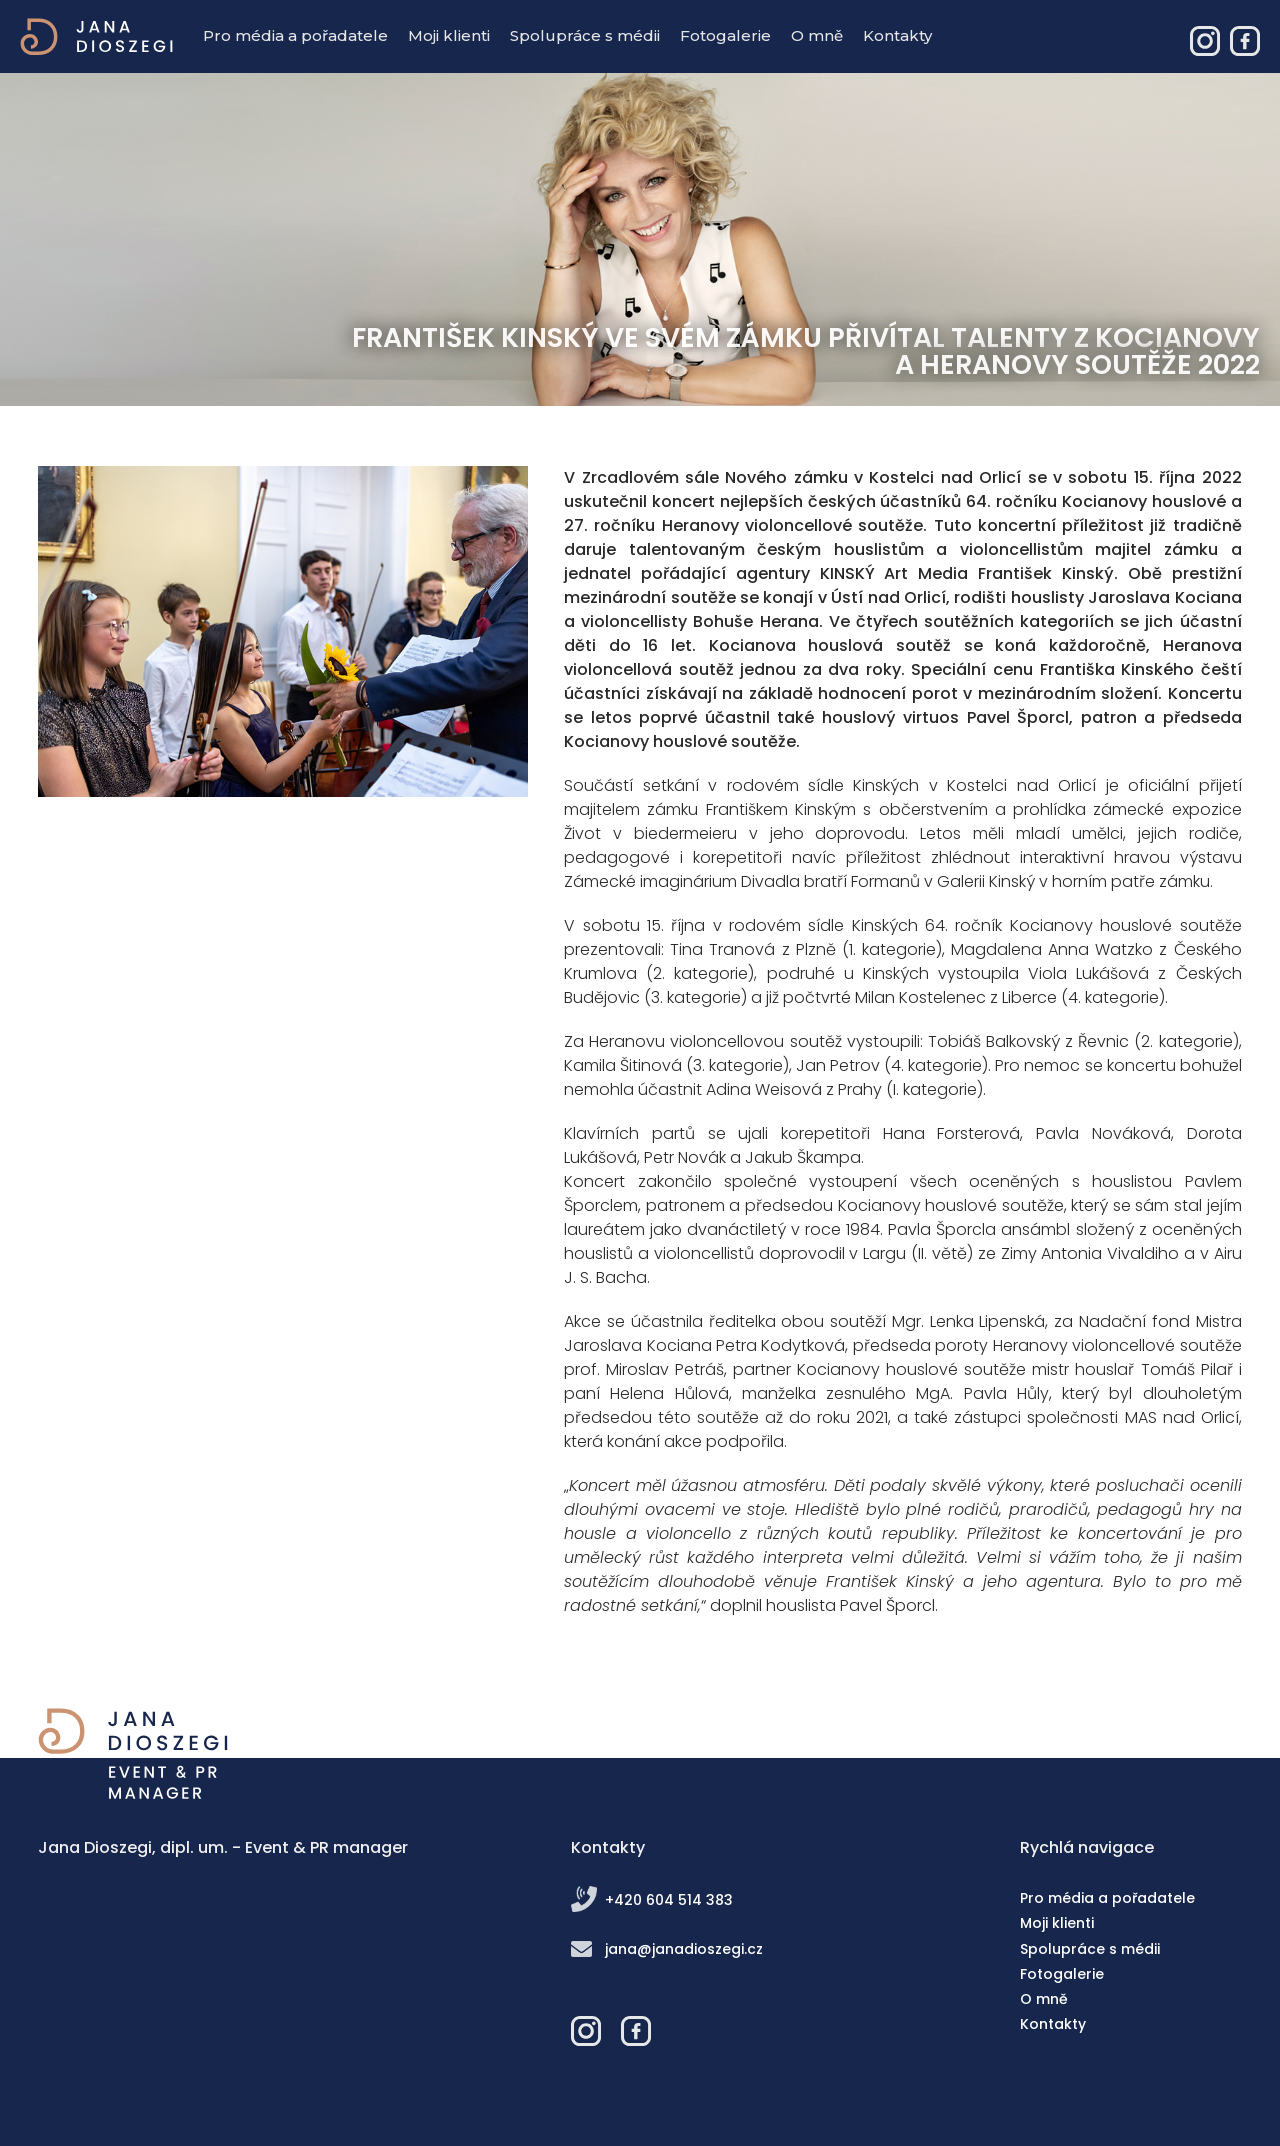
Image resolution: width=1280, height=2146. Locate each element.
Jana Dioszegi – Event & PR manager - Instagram (1205, 41)
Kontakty (897, 35)
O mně (817, 35)
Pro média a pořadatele (295, 35)
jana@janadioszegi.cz (684, 1949)
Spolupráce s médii (585, 35)
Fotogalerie (725, 35)
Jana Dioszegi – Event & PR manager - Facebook (1245, 41)
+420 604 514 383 (669, 1900)
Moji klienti (449, 35)
